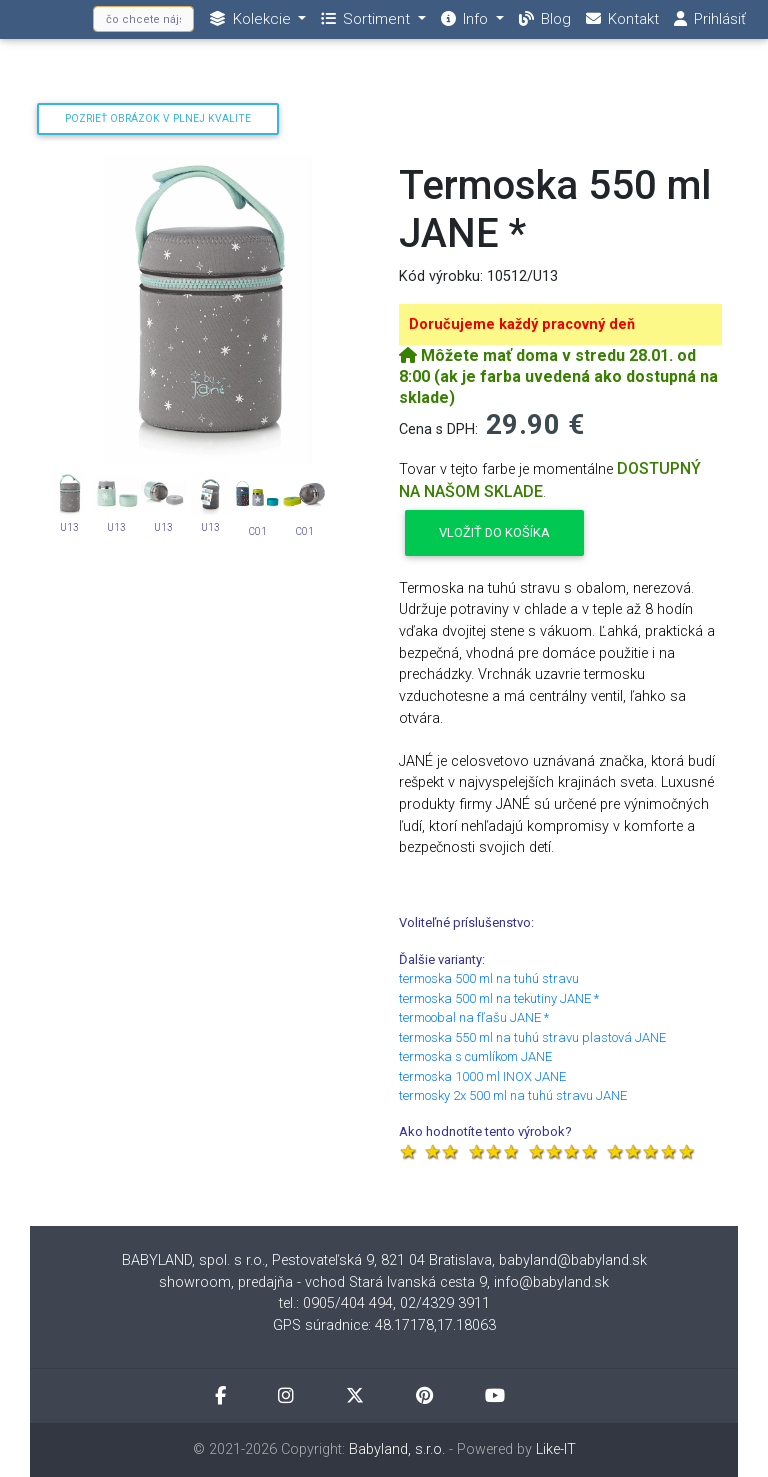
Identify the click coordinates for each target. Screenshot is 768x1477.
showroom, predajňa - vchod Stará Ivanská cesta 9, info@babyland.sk (384, 1282)
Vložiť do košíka (494, 532)
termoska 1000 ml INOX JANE (482, 1076)
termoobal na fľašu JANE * (474, 1017)
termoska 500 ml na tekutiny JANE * (499, 998)
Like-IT (556, 1449)
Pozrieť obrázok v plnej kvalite (158, 118)
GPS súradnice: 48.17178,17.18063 (384, 1325)
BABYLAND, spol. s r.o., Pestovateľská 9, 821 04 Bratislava (307, 1260)
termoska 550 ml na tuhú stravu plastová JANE (532, 1037)
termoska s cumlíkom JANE (475, 1056)
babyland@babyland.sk (573, 1260)
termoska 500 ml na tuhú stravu (489, 978)
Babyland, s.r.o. (397, 1449)
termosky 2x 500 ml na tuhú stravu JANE (513, 1095)
